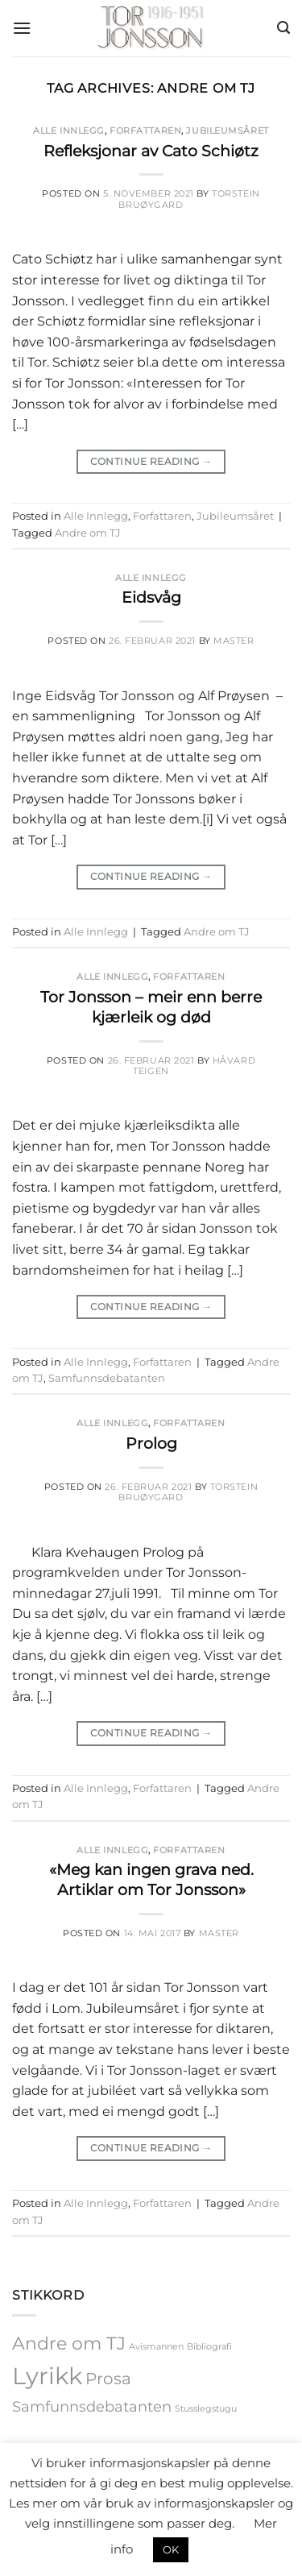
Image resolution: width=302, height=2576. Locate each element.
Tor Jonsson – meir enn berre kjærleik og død (151, 1007)
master (233, 640)
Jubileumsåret (227, 130)
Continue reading (151, 461)
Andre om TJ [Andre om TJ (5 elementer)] (69, 2343)
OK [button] (171, 2549)
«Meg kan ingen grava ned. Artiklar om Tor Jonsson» (151, 1879)
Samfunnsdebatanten (106, 1378)
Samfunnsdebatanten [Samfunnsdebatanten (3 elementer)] (92, 2406)
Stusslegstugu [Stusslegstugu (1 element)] (206, 2409)
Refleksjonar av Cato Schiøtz (151, 150)
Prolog (151, 1443)
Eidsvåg (151, 597)
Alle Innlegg (69, 130)
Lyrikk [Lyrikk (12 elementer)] (47, 2376)
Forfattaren (145, 130)
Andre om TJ (88, 533)
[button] (21, 28)
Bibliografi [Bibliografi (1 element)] (209, 2347)
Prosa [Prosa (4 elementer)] (108, 2378)
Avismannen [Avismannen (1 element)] (156, 2347)
